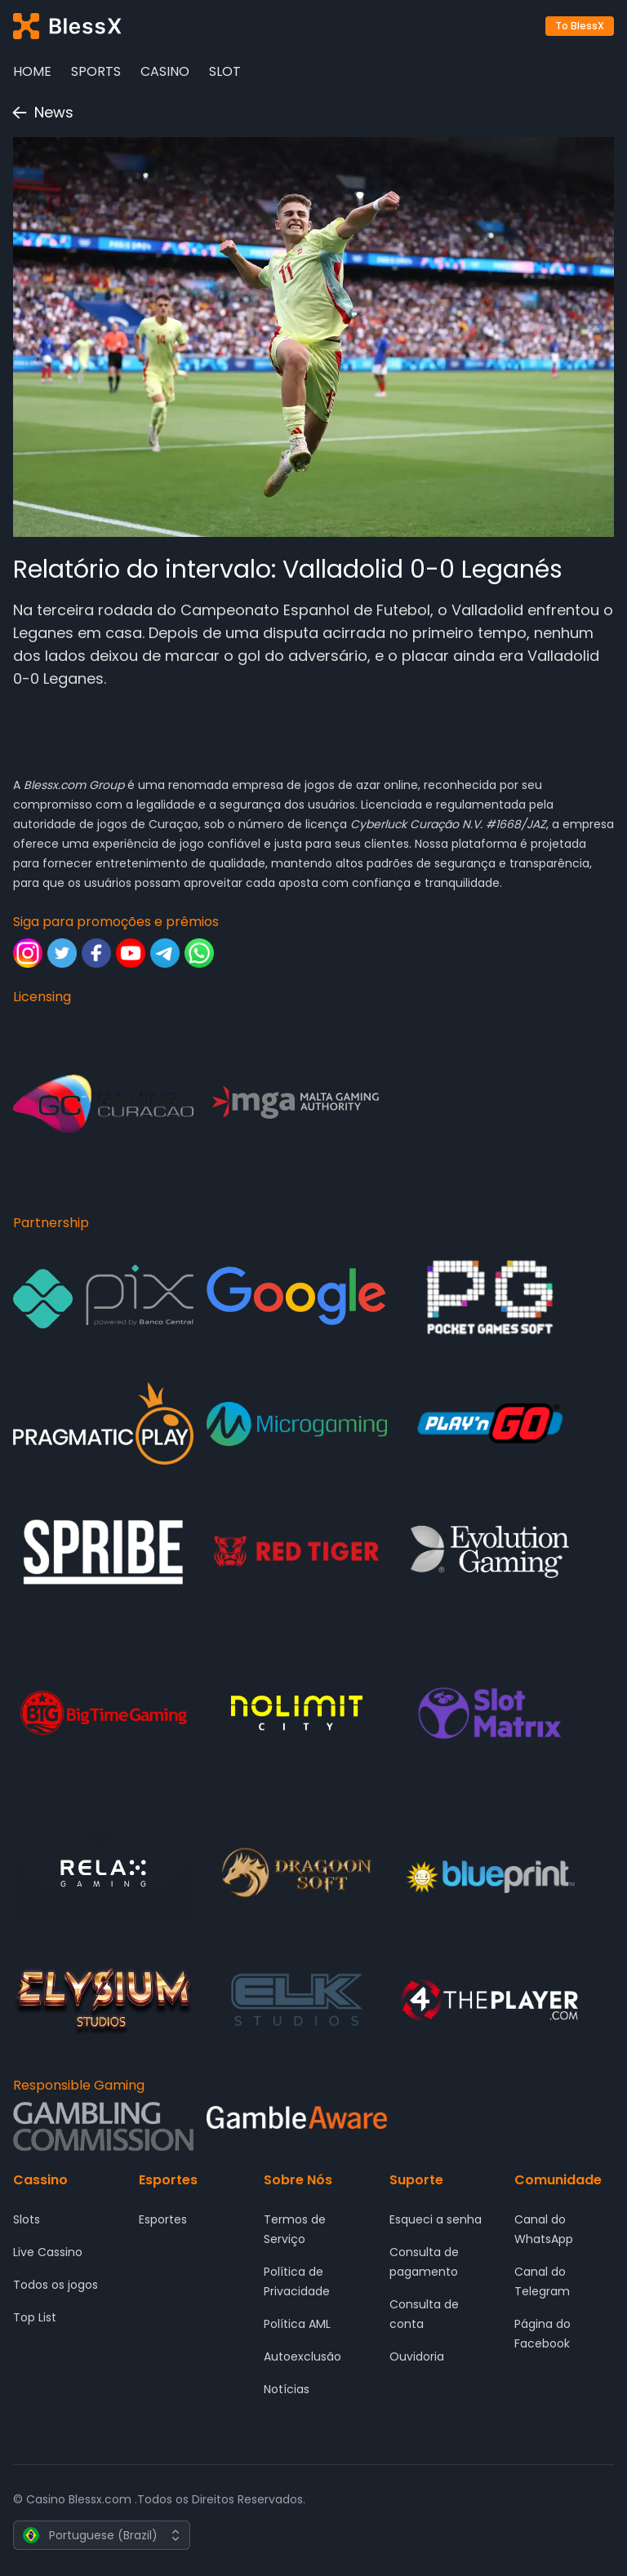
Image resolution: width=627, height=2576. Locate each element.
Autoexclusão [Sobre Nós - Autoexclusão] (302, 2356)
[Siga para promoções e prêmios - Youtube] (130, 953)
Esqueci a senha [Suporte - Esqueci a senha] (435, 2219)
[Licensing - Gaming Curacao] (103, 1104)
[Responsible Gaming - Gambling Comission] (103, 2126)
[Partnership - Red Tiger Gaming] (297, 1551)
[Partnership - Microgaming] (297, 1423)
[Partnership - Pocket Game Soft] (490, 1296)
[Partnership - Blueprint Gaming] (490, 1873)
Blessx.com (55, 785)
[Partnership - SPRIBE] (103, 1551)
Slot (225, 71)
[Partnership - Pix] (103, 1297)
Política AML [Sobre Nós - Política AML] (297, 2324)
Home (32, 71)
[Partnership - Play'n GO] (490, 1423)
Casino (164, 71)
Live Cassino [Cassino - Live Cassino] (47, 2252)
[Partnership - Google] (297, 1297)
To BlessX (579, 26)
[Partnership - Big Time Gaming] (103, 1713)
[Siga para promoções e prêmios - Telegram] (165, 953)
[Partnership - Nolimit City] (297, 1713)
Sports (96, 71)
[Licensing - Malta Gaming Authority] (297, 1103)
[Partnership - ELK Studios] (297, 1999)
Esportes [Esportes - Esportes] (163, 2219)
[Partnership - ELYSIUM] (103, 1999)
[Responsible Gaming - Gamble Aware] (297, 2127)
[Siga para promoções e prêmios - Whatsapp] (199, 953)
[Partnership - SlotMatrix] (490, 1713)
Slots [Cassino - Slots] (26, 2219)
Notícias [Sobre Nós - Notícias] (286, 2389)
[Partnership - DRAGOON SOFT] (297, 1873)
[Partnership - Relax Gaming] (103, 1873)
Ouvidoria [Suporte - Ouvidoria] (416, 2356)
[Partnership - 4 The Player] (490, 1999)
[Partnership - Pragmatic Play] (103, 1423)
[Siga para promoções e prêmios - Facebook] (96, 953)
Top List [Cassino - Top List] (34, 2317)
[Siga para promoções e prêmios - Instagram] (27, 953)
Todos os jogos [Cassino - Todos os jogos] (55, 2285)
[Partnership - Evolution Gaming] (490, 1551)
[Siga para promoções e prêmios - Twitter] (62, 953)
